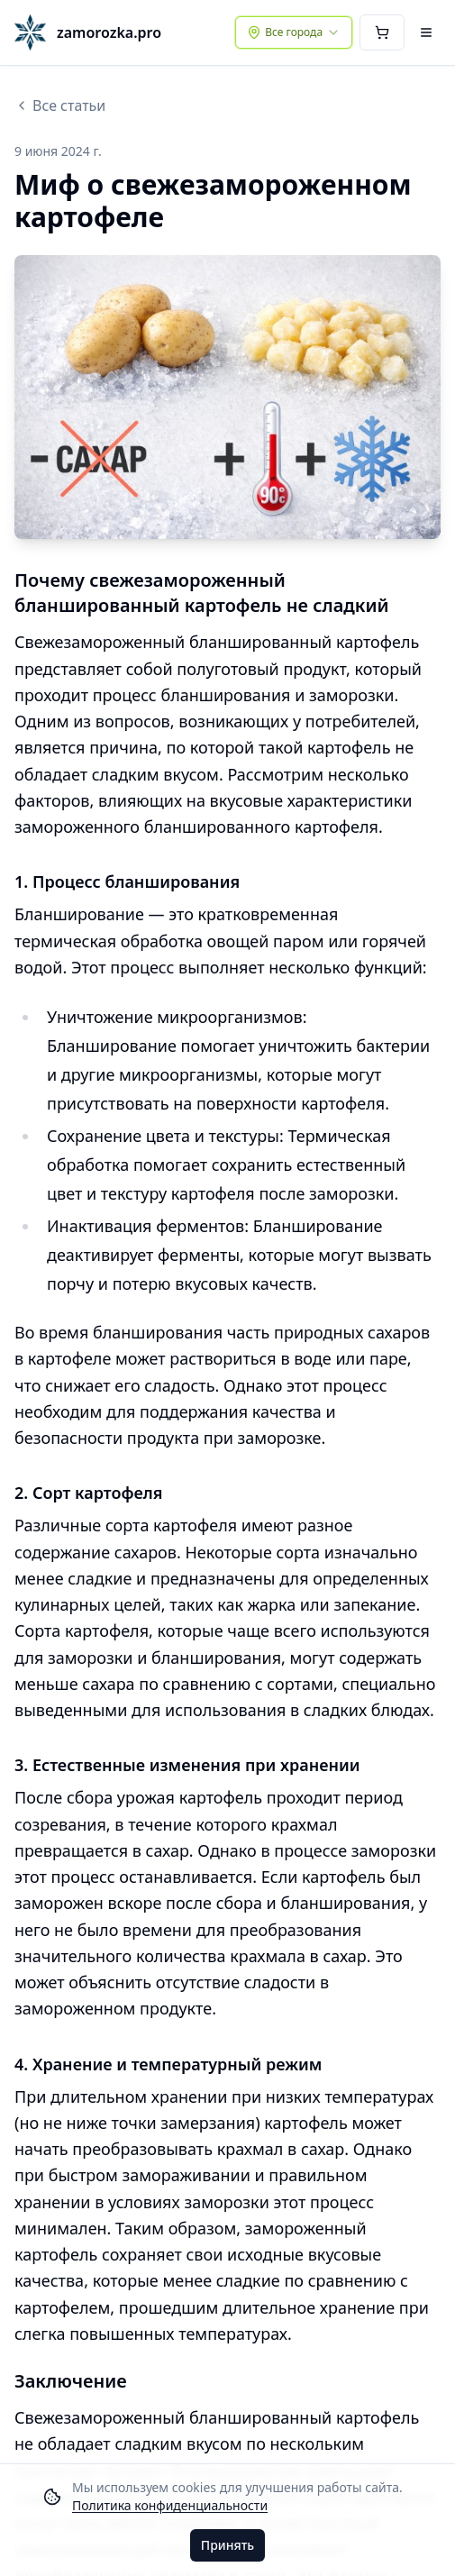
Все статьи (59, 105)
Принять (227, 2544)
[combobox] (293, 32)
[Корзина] (382, 32)
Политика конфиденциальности (170, 2505)
